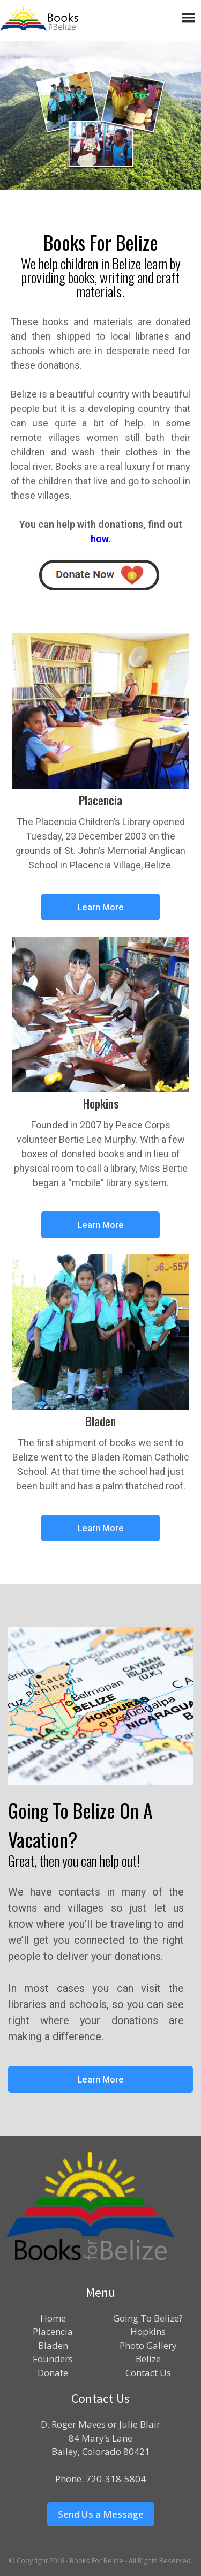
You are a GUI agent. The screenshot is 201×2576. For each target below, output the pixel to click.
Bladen (53, 2345)
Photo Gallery (148, 2345)
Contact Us (148, 2373)
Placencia (53, 2331)
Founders (53, 2359)
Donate (53, 2373)
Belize (148, 2359)
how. (101, 538)
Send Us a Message (101, 2514)
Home (53, 2318)
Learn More (100, 907)
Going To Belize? (148, 2318)
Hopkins (148, 2331)
